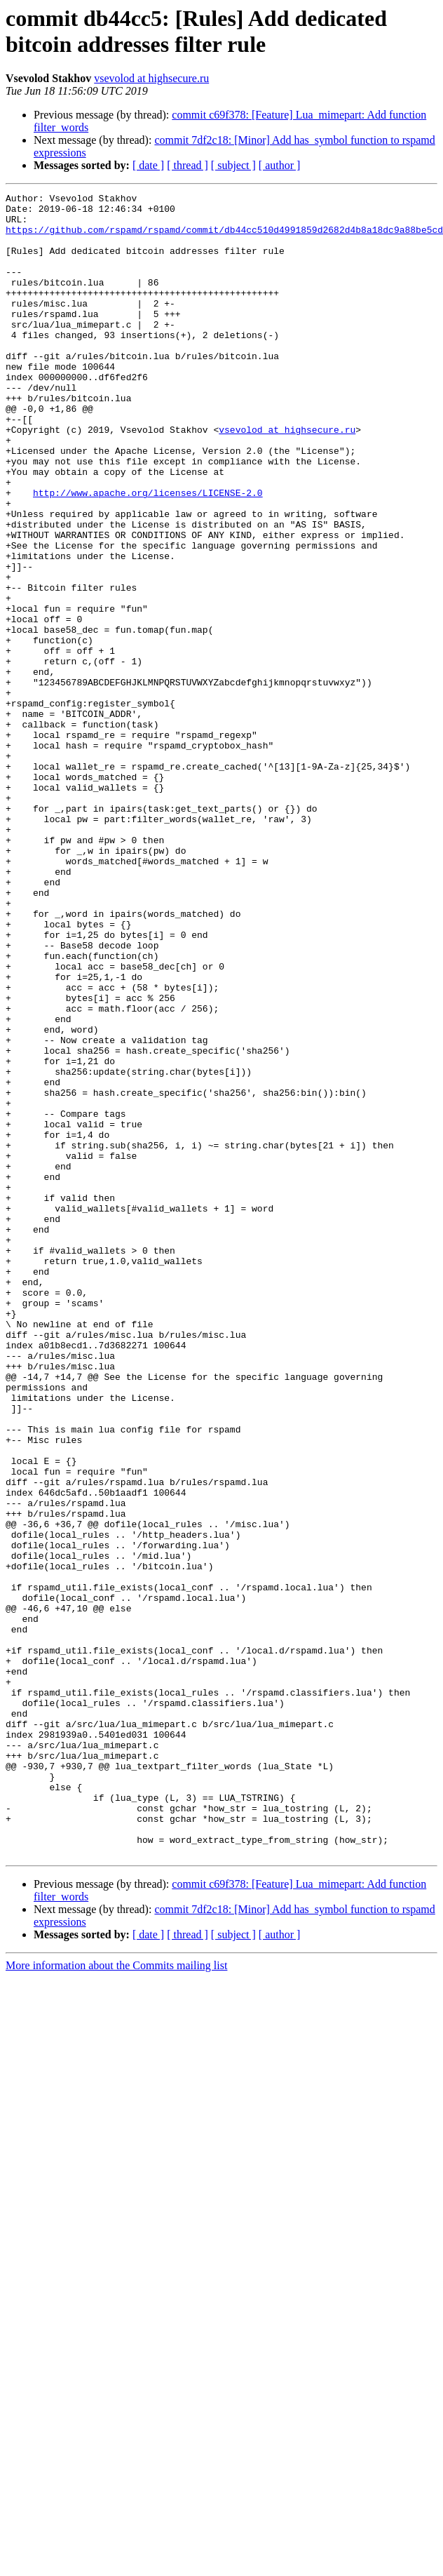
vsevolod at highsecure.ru (151, 78)
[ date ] (148, 165)
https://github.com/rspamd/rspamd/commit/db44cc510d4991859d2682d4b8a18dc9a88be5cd (224, 238)
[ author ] (280, 165)
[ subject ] (233, 165)
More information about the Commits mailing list (116, 2298)
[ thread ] (187, 165)
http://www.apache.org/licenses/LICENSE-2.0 (148, 553)
